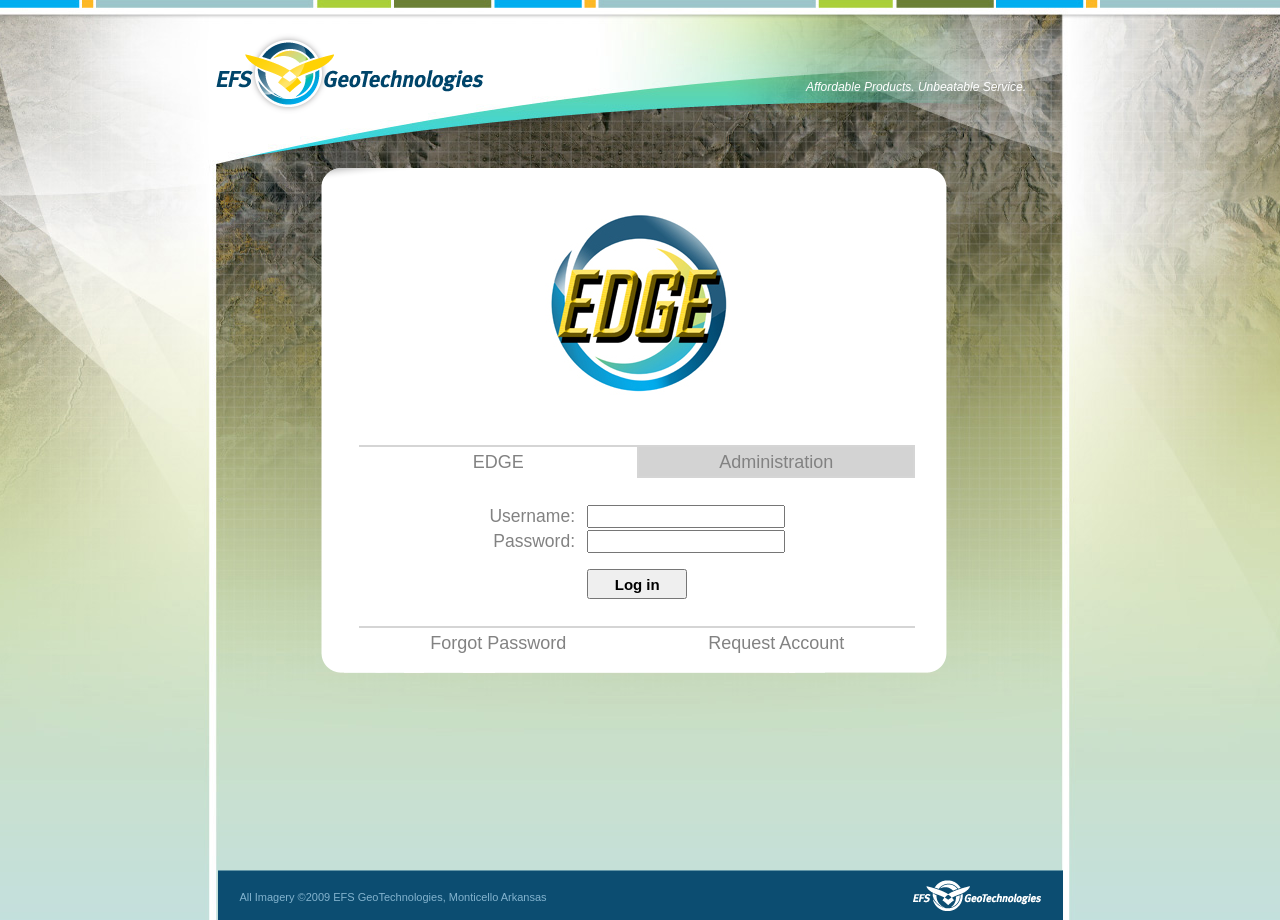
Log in (637, 584)
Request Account (776, 643)
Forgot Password (498, 643)
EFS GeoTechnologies (350, 73)
